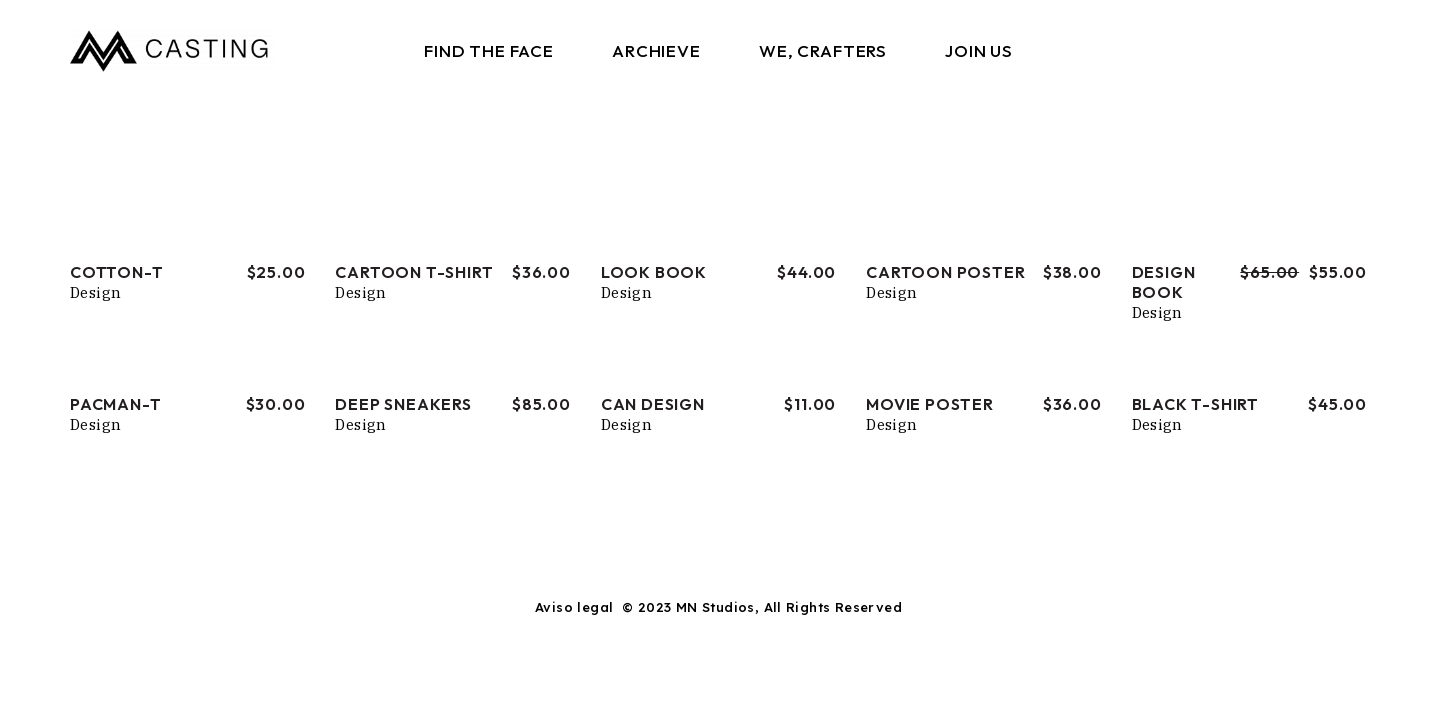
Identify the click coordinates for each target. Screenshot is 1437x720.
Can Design (653, 404)
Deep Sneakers (403, 404)
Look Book (654, 272)
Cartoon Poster (945, 272)
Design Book (1164, 282)
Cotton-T (116, 272)
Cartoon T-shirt (414, 272)
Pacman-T (115, 404)
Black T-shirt (1195, 404)
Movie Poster (930, 404)
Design (95, 292)
